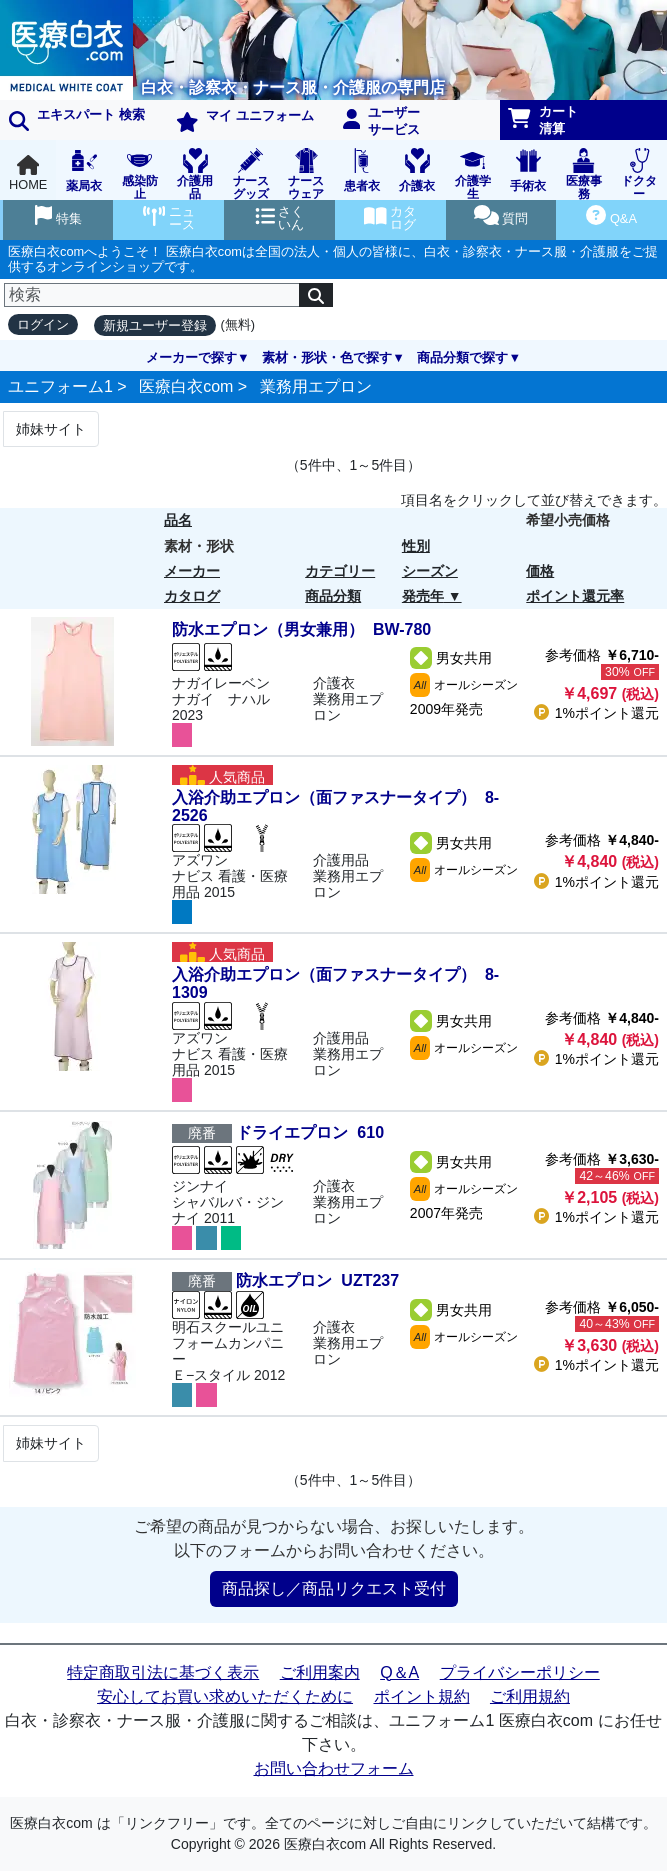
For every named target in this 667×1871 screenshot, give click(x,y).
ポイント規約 (422, 1696)
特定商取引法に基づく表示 (163, 1672)
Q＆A (399, 1672)
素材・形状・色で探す (327, 357)
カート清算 (543, 120)
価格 (540, 571)
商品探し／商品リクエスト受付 (334, 1588)
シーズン (430, 571)
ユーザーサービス (382, 121)
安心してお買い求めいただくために (225, 1696)
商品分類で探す (462, 357)
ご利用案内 (320, 1672)
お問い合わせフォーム (334, 1768)
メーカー (192, 571)
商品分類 (333, 596)
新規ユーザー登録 (155, 325)
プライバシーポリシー (520, 1672)
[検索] (152, 295)
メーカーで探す (191, 357)
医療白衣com (186, 386)
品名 (178, 520)
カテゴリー (340, 571)
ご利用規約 (530, 1696)
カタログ (192, 596)
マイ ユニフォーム (245, 120)
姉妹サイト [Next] (51, 429)
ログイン (43, 324)
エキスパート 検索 (77, 119)
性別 (416, 546)
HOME (28, 173)
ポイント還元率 (575, 596)
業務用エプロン (316, 386)
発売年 (423, 596)
